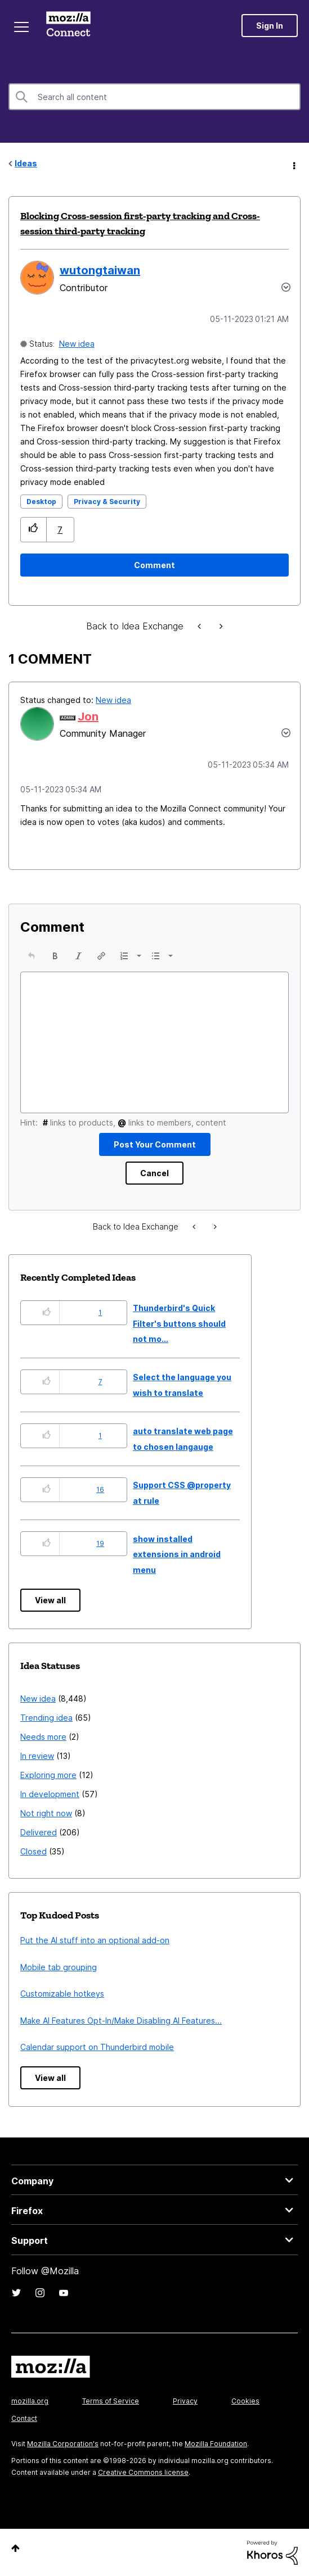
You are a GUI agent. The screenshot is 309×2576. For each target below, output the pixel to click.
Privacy (185, 2401)
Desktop (41, 501)
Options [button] (293, 164)
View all (50, 1600)
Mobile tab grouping (58, 1967)
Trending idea (46, 1717)
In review (37, 1756)
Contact (24, 2418)
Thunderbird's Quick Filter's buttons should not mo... (179, 1323)
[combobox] (154, 96)
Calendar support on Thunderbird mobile (97, 2047)
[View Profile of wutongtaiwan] (100, 270)
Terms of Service (110, 2401)
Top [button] (15, 2548)
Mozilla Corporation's (62, 2443)
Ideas (26, 163)
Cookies (245, 2401)
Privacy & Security (107, 501)
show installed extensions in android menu (177, 1554)
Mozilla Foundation (216, 2443)
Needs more (43, 1736)
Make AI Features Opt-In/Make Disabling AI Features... (121, 2020)
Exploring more (48, 1775)
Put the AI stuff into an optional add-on (94, 1940)
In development (49, 1794)
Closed (33, 1851)
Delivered (38, 1832)
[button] (33, 530)
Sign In (269, 25)
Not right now (46, 1813)
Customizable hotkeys (62, 1993)
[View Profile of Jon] (88, 716)
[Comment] (154, 565)
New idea (77, 343)
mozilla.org (29, 2401)
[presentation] (31, 956)
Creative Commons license (143, 2472)
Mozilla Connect (68, 25)
